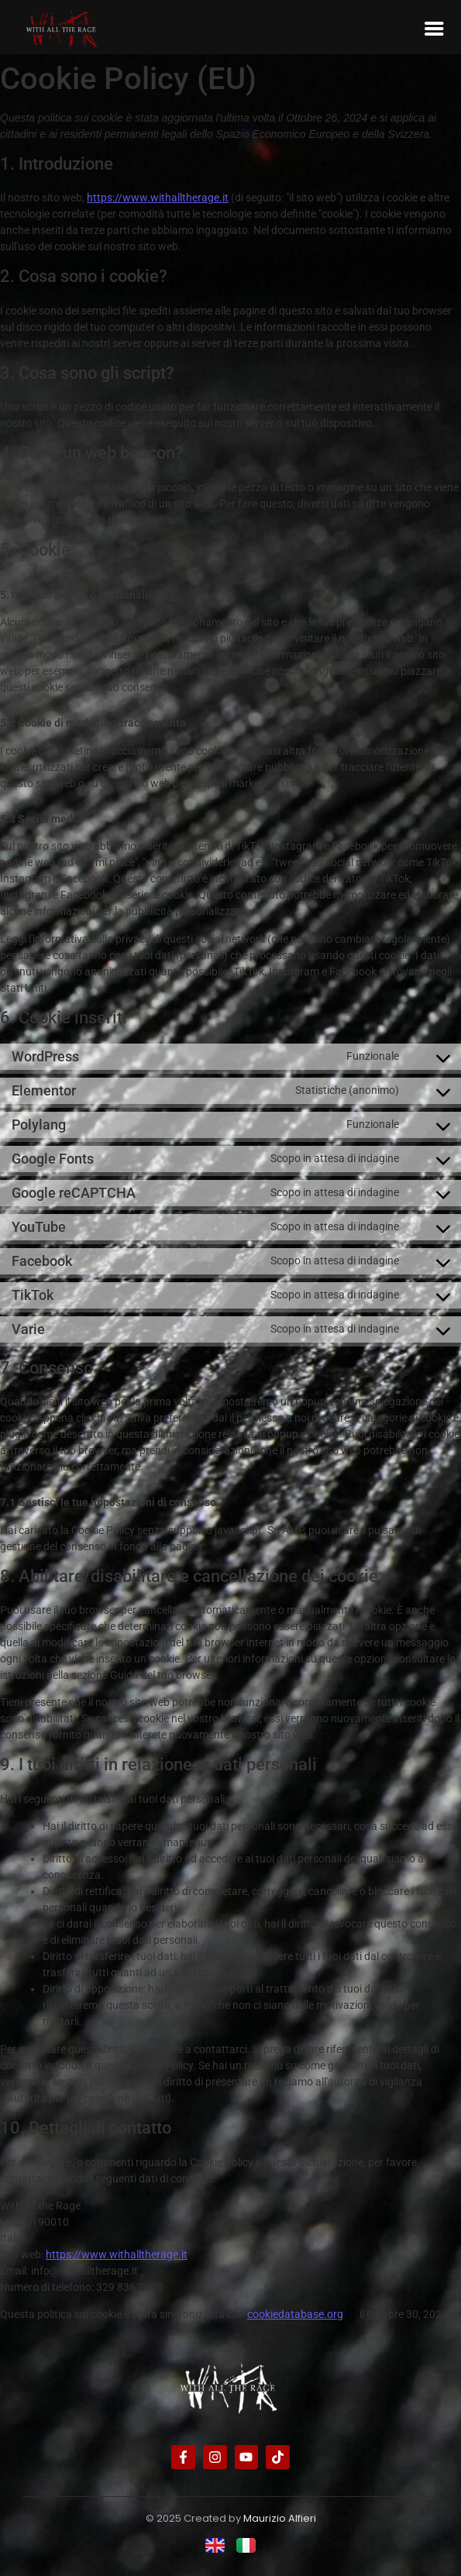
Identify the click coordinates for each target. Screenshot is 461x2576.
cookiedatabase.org (295, 2314)
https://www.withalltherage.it (158, 197)
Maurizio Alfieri (279, 2518)
